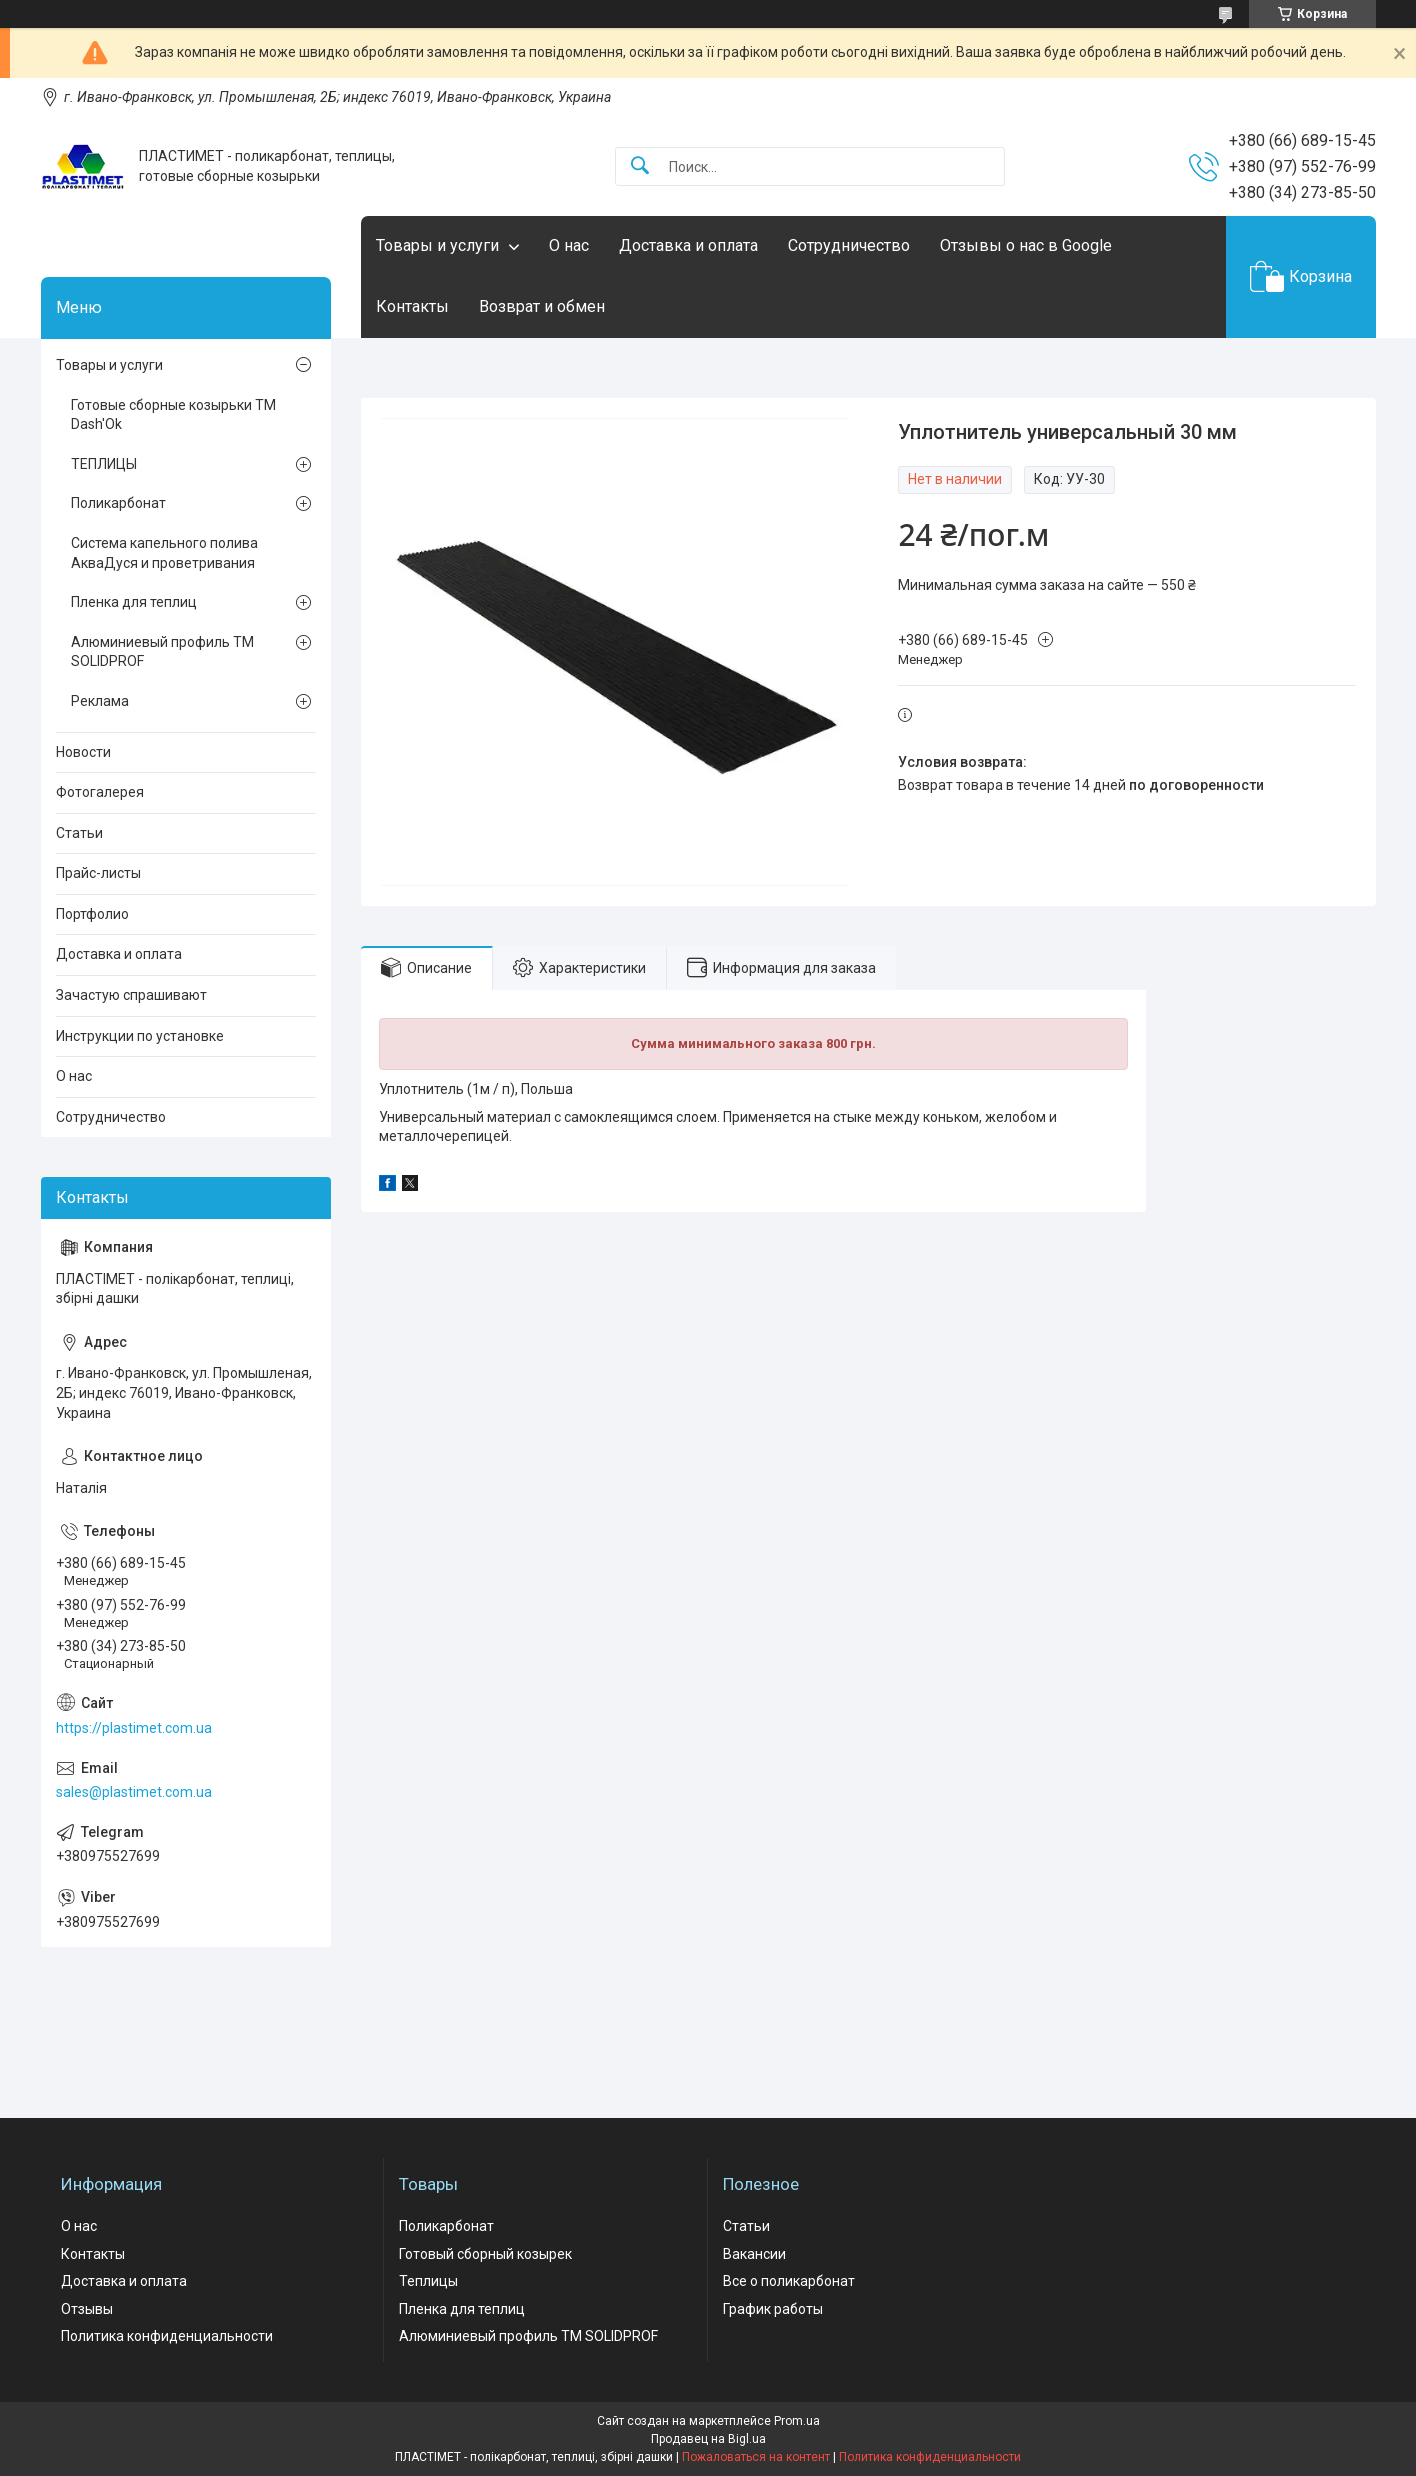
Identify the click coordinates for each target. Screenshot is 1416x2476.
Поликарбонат (118, 503)
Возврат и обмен (542, 306)
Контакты (412, 306)
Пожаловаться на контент (756, 2457)
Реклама (100, 701)
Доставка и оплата (688, 245)
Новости (83, 752)
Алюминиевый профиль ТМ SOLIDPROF (162, 652)
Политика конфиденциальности (167, 2336)
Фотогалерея (100, 792)
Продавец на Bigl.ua (708, 2439)
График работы (773, 2309)
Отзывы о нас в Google (1026, 245)
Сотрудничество (849, 245)
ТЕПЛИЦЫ (104, 464)
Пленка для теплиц (134, 602)
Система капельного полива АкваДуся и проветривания (164, 553)
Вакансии (754, 2254)
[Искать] (640, 166)
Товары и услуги (437, 245)
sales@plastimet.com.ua (134, 1792)
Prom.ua (797, 2421)
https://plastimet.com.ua (134, 1728)
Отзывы (87, 2309)
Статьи (79, 833)
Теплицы (428, 2281)
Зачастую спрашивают (131, 995)
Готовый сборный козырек (485, 2254)
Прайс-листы (98, 873)
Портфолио (92, 914)
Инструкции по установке (140, 1036)
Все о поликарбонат (789, 2281)
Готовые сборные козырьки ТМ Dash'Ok (173, 415)
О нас (569, 245)
